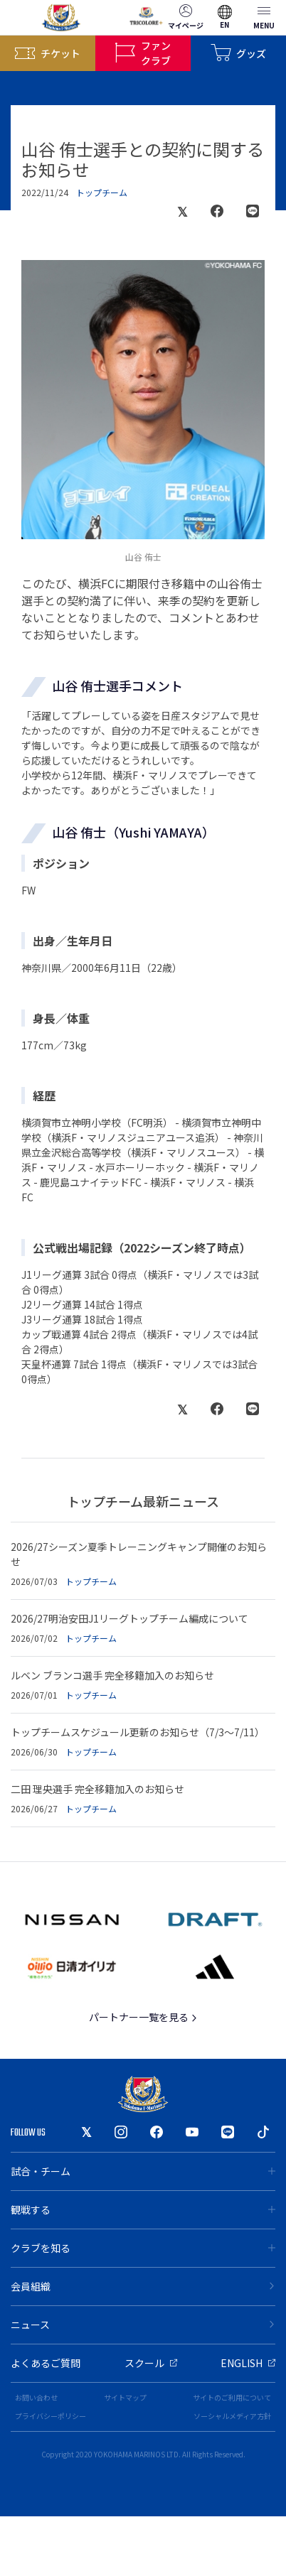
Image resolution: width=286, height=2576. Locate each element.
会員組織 (143, 2286)
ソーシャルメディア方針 (232, 2415)
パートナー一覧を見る (143, 2017)
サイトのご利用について (232, 2397)
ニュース (143, 2324)
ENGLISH (248, 2363)
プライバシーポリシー (50, 2415)
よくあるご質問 (45, 2363)
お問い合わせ (36, 2397)
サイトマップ (125, 2397)
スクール (151, 2363)
